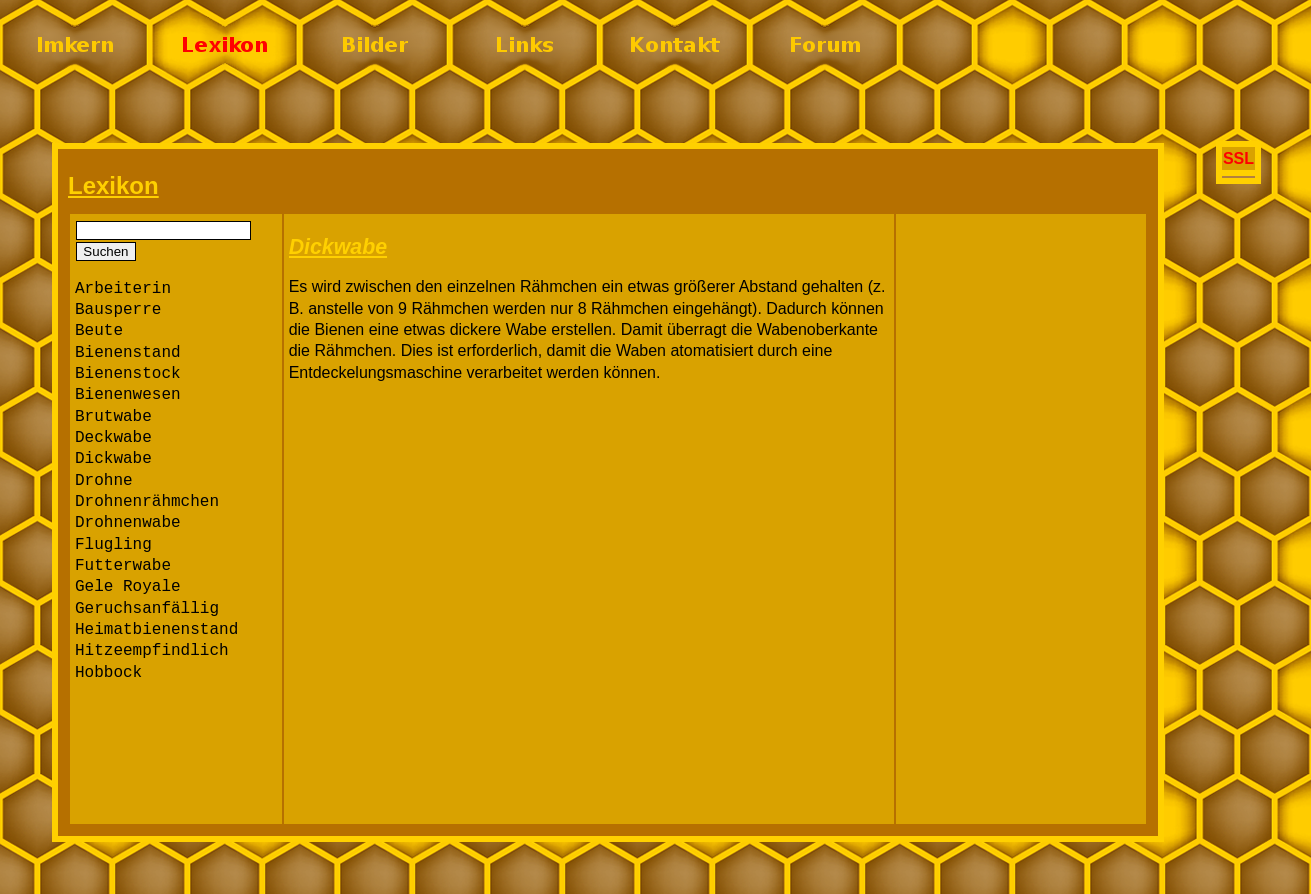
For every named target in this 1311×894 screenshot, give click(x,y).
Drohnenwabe (128, 523)
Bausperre (118, 310)
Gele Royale (128, 587)
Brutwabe (113, 417)
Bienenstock (128, 374)
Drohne (104, 481)
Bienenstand (128, 353)
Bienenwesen (128, 395)
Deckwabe (113, 438)
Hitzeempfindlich (152, 651)
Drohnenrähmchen (147, 502)
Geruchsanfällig (147, 609)
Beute (99, 331)
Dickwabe (113, 459)
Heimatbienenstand (156, 630)
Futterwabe (123, 566)
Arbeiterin (123, 289)
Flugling (113, 545)
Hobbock (108, 673)
